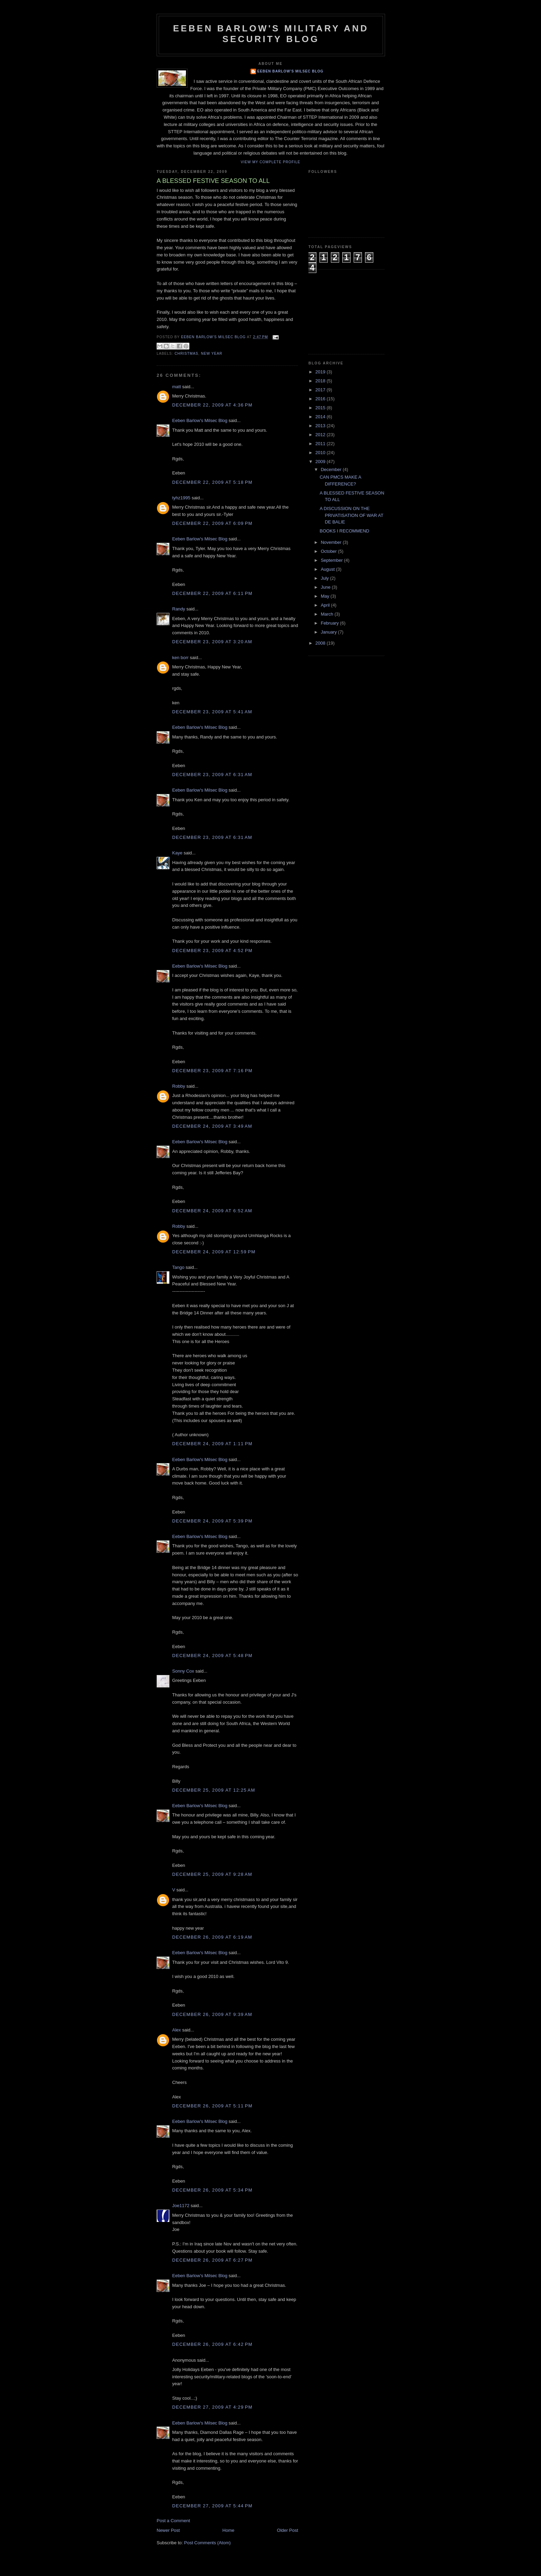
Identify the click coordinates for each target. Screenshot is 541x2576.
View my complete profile (271, 162)
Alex (176, 2030)
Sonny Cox (183, 1671)
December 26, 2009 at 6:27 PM (212, 2260)
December (332, 469)
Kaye (177, 852)
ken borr (180, 657)
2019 (321, 371)
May (326, 596)
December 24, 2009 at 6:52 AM (212, 1210)
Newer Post (168, 2530)
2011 (321, 443)
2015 (321, 407)
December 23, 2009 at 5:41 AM (212, 711)
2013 (321, 425)
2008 (321, 643)
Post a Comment (173, 2520)
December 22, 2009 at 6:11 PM (212, 593)
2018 (321, 380)
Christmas (186, 353)
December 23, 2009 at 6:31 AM (212, 774)
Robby (178, 1086)
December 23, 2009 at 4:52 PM (212, 950)
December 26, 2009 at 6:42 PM (212, 2344)
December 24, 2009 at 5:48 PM (212, 1655)
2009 (321, 461)
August (328, 569)
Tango (178, 1267)
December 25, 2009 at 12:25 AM (213, 1790)
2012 (321, 434)
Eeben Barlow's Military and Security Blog (271, 33)
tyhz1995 (181, 497)
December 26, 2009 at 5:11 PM (212, 2105)
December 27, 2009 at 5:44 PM (212, 2505)
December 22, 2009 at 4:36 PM (212, 405)
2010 (321, 452)
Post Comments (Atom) (207, 2542)
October (329, 551)
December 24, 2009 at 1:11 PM (212, 1443)
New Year (211, 353)
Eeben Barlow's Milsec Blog (290, 71)
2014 (321, 416)
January (329, 632)
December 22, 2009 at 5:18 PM (212, 482)
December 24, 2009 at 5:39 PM (212, 1521)
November (332, 542)
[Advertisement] (342, 310)
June (326, 587)
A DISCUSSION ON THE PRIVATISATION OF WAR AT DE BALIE (351, 515)
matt (176, 386)
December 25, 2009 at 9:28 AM (212, 1874)
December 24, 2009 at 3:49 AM (212, 1126)
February (330, 623)
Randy (178, 608)
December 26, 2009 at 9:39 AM (212, 2014)
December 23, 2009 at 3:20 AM (212, 641)
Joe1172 (180, 2205)
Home (229, 2530)
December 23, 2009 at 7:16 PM (212, 1070)
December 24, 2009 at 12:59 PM (213, 1251)
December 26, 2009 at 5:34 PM (212, 2190)
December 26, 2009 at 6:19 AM (212, 1937)
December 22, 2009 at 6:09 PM (212, 523)
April (326, 605)
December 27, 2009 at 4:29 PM (212, 2407)
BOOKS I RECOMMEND (344, 530)
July (325, 578)
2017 (321, 389)
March (328, 614)
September (332, 560)
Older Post (287, 2530)
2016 (321, 398)
